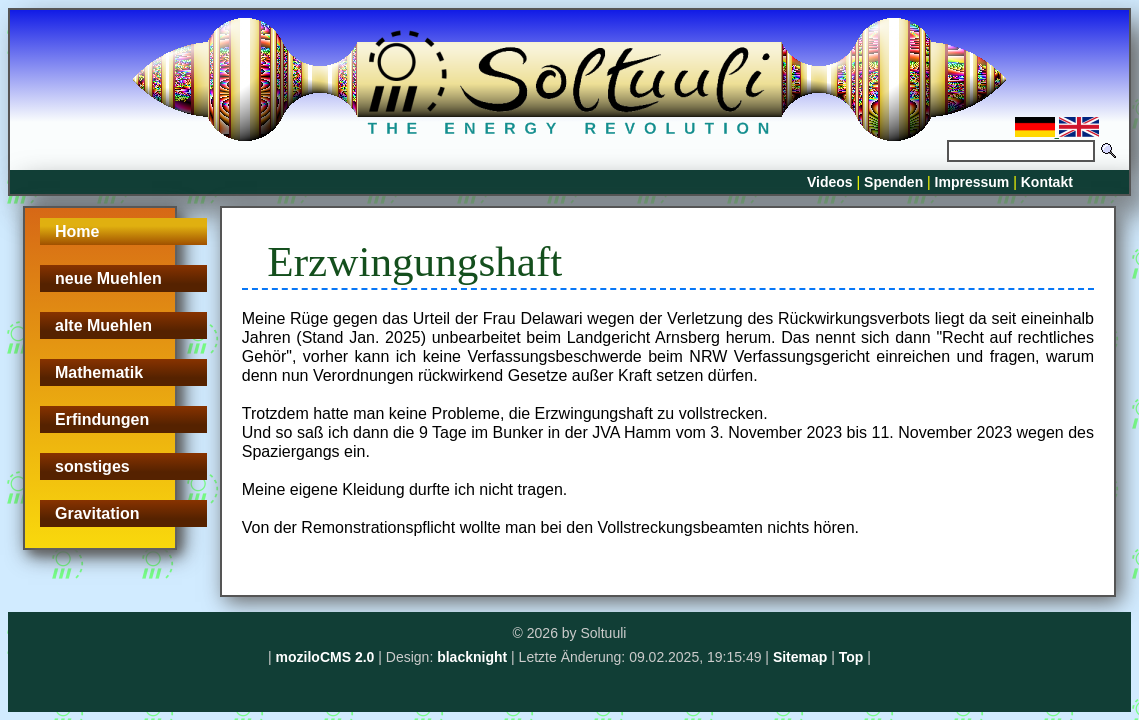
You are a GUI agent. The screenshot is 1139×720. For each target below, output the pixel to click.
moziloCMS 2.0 (325, 657)
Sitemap (800, 657)
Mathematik (99, 372)
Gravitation (97, 513)
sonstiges (92, 466)
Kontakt (1047, 182)
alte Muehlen (103, 325)
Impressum (972, 182)
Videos (830, 182)
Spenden (893, 182)
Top (851, 657)
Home (77, 231)
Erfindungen (102, 419)
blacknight (472, 657)
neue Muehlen (108, 278)
